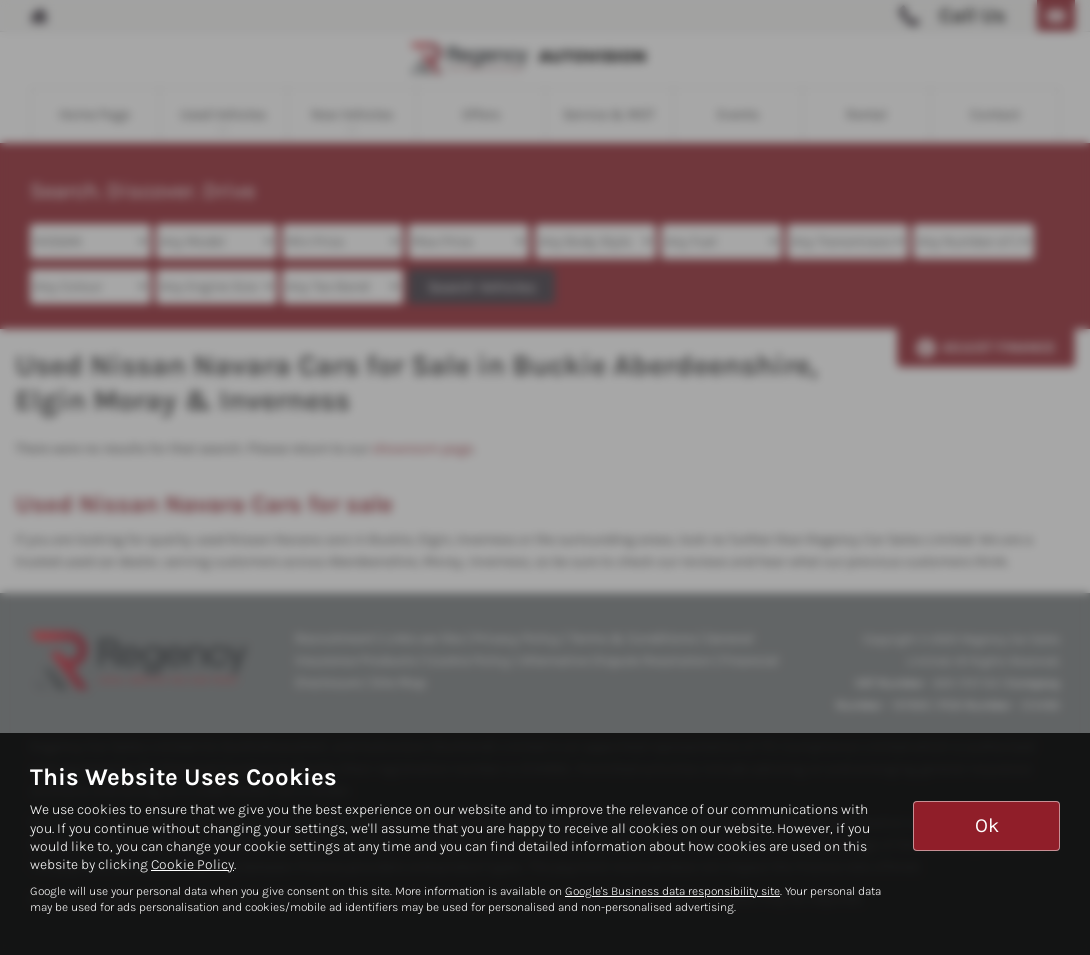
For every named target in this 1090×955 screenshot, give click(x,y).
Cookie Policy (192, 864)
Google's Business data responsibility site (672, 891)
